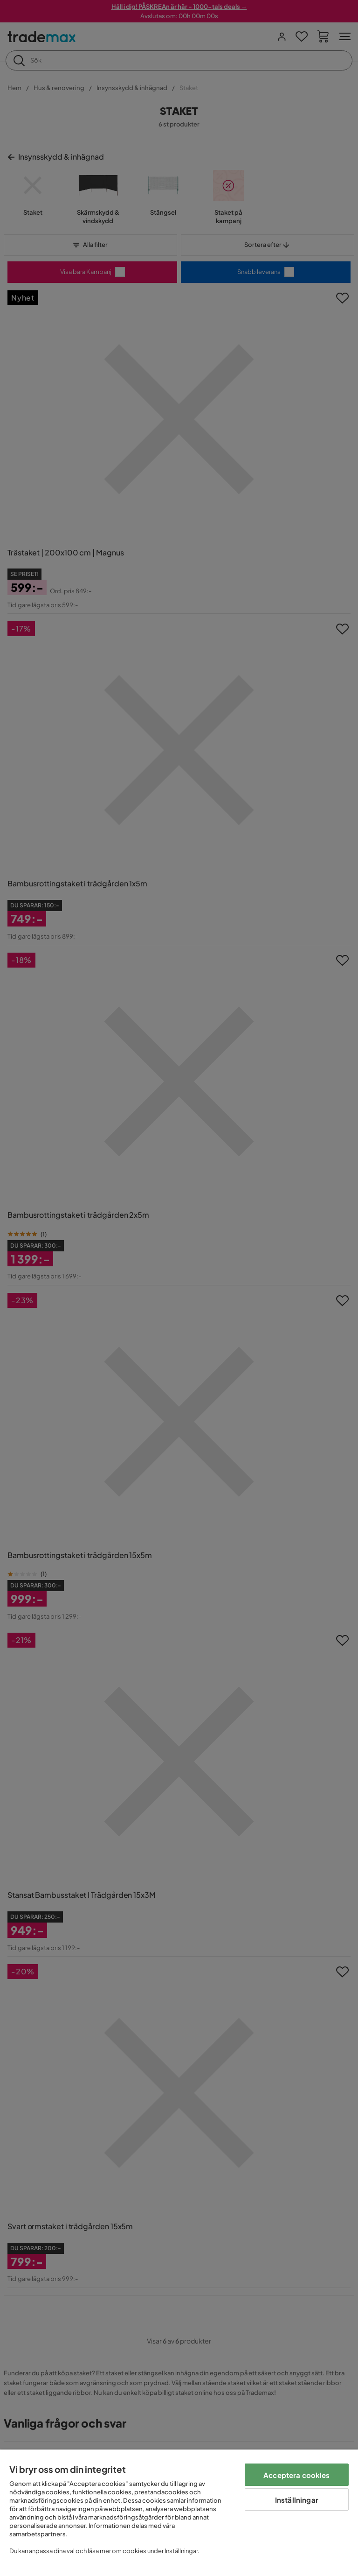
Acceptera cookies (296, 2475)
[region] (179, 2513)
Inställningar (296, 2499)
